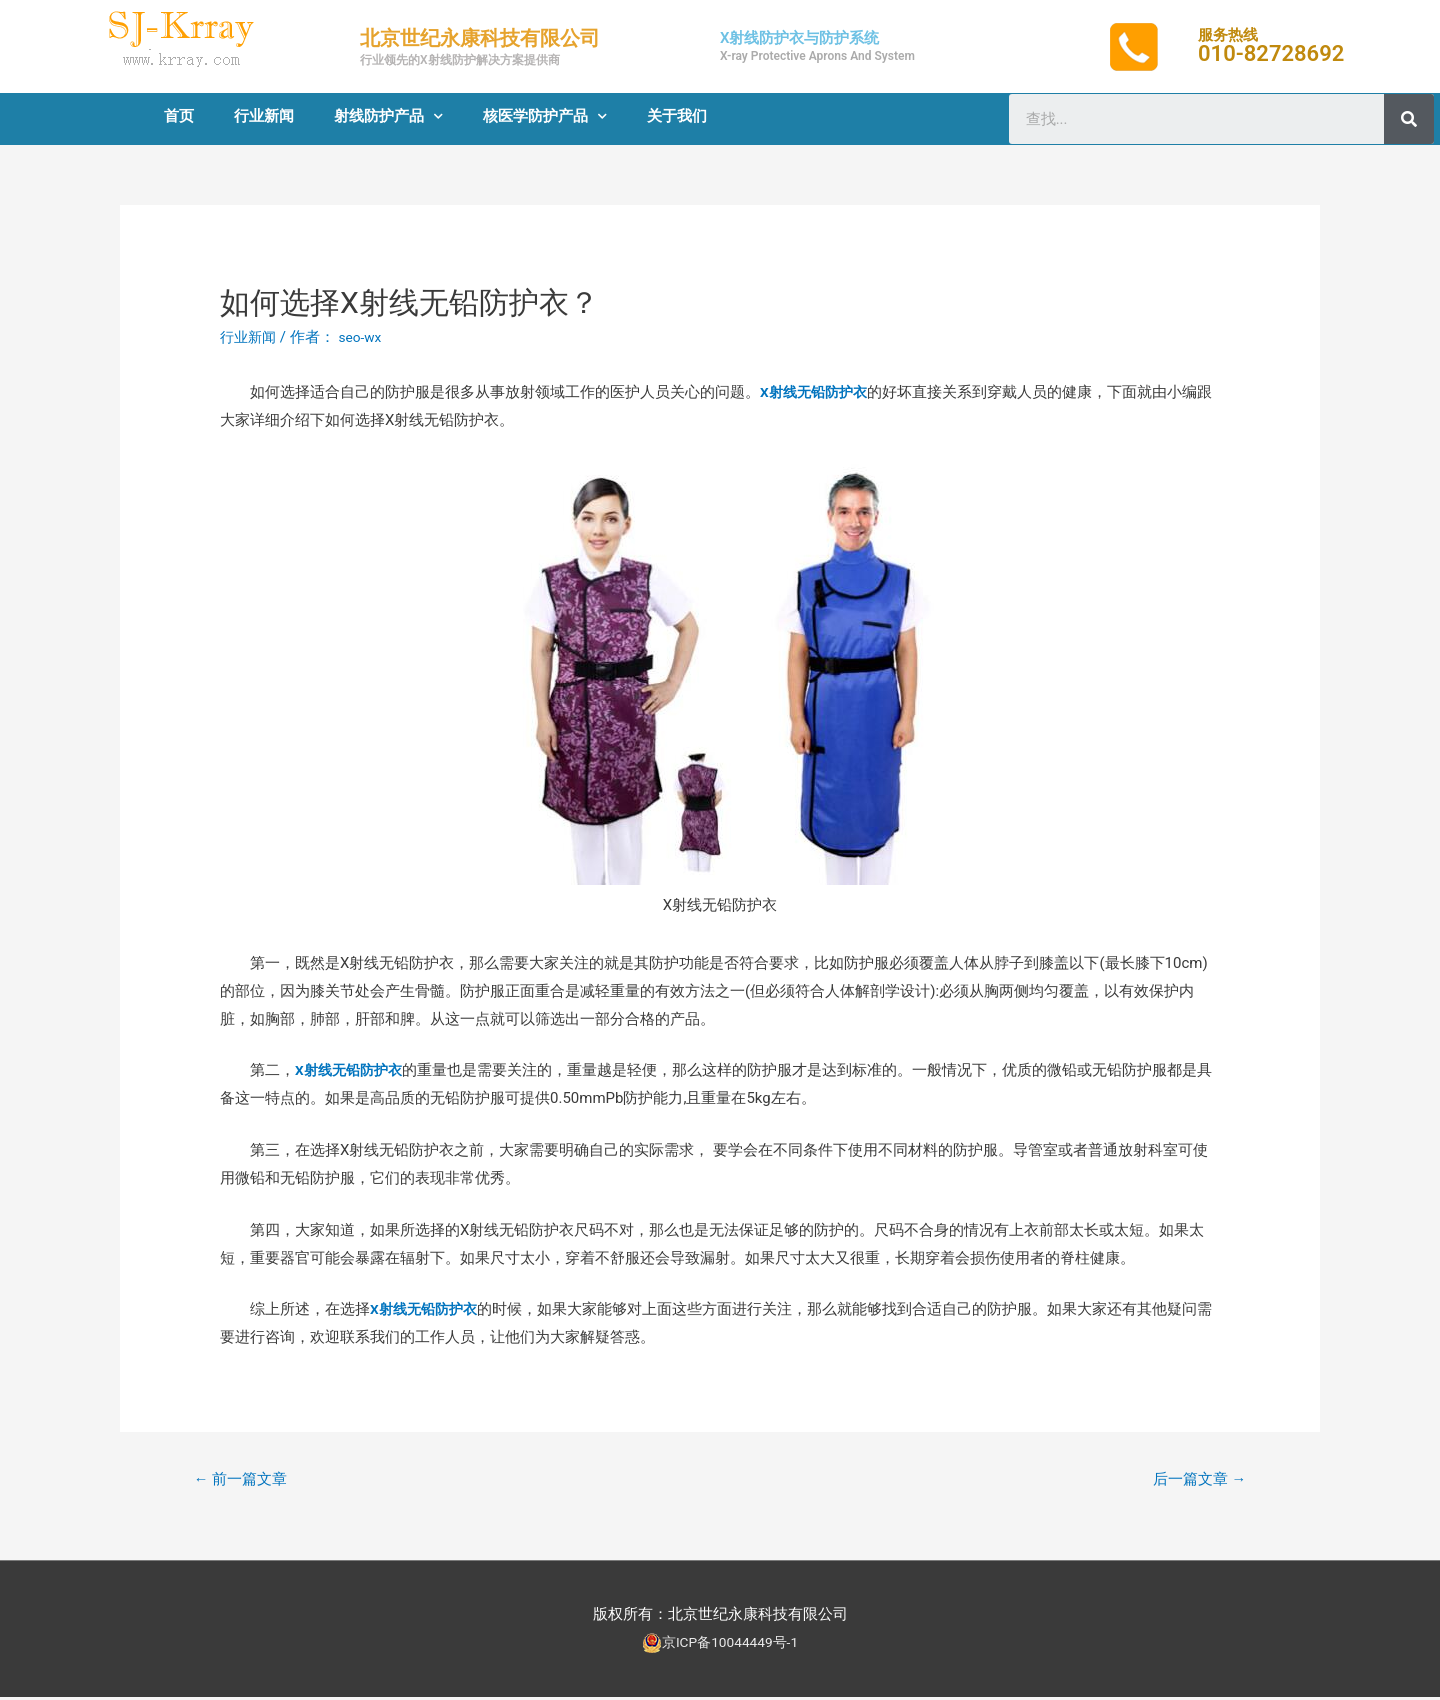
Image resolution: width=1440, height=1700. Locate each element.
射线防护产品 (388, 116)
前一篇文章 (246, 1480)
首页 (179, 116)
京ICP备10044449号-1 (730, 1645)
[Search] (1409, 119)
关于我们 (677, 116)
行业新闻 (264, 116)
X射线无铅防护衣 (817, 392)
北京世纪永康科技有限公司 (480, 38)
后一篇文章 (1194, 1480)
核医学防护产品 (545, 116)
